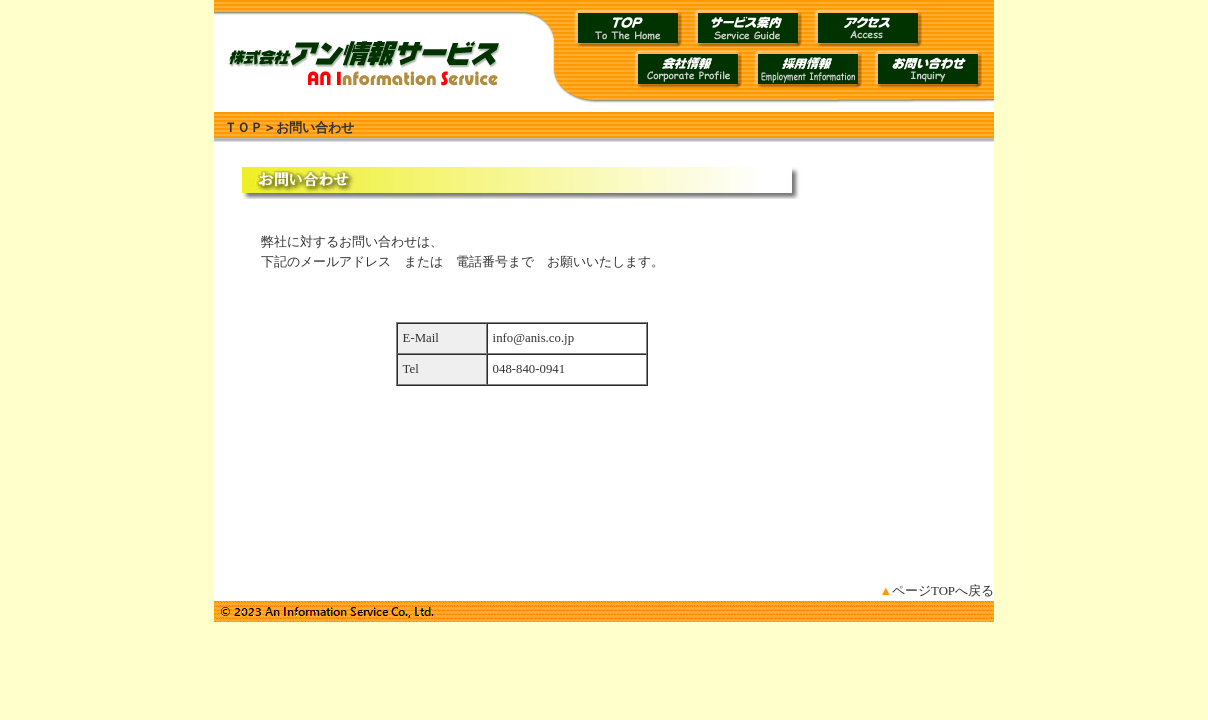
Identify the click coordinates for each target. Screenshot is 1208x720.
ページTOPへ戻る (936, 591)
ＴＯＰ (243, 128)
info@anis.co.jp (533, 338)
